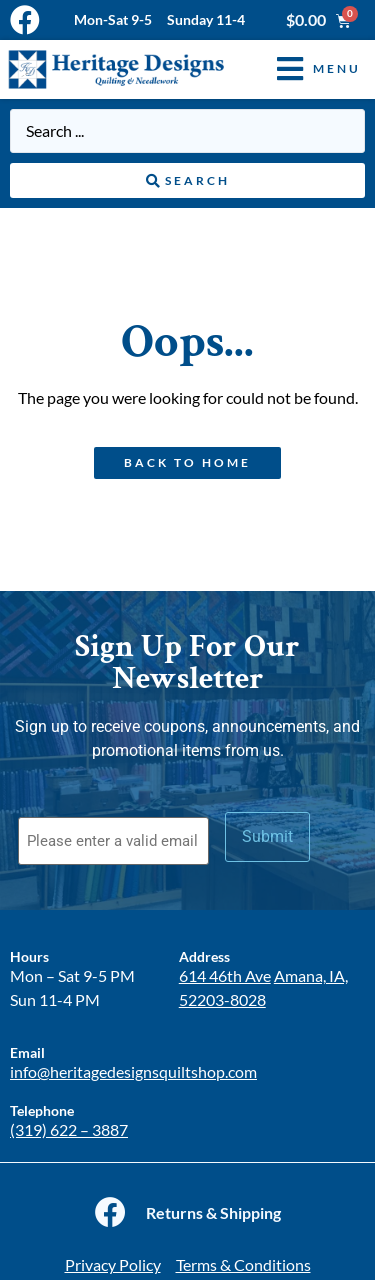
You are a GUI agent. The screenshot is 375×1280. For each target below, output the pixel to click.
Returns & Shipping (213, 1212)
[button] (304, 69)
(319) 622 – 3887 (69, 1129)
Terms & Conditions (243, 1264)
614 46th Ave (225, 975)
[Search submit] (187, 181)
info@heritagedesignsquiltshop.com (133, 1071)
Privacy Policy (113, 1264)
